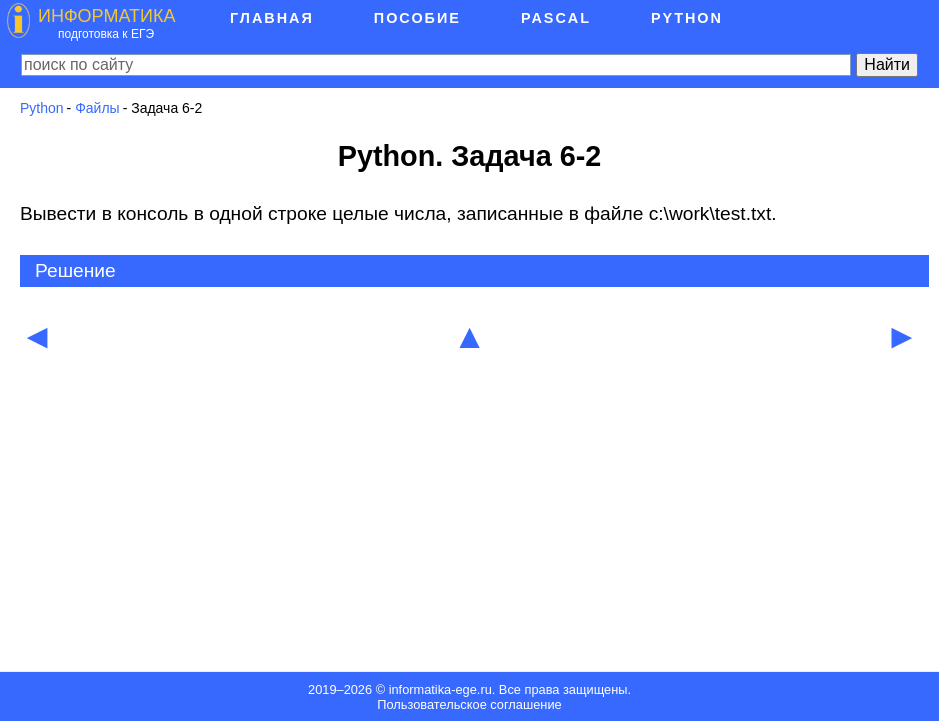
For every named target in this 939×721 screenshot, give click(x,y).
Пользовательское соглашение (469, 704)
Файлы (97, 108)
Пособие (417, 18)
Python (42, 108)
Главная (272, 18)
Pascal (556, 18)
